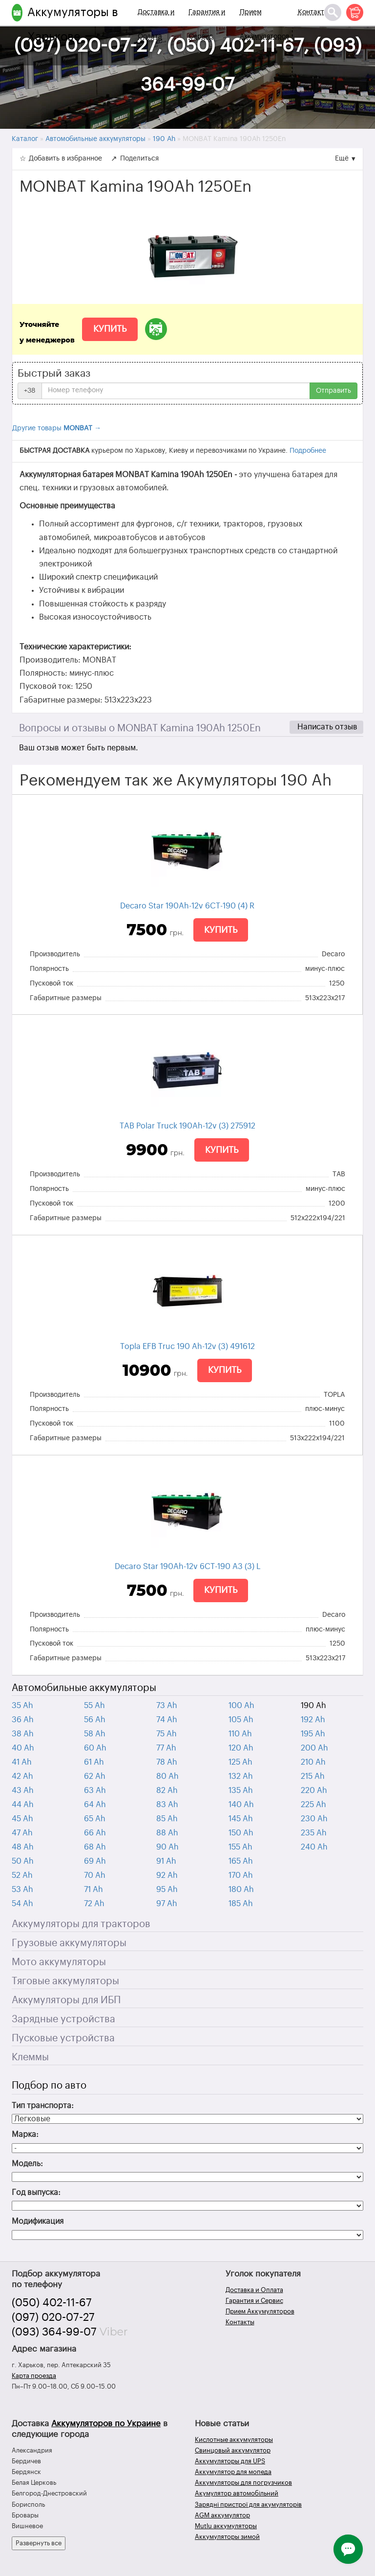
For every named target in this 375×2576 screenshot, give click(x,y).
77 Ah (166, 1748)
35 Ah (22, 1706)
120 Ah (241, 1748)
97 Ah (166, 1904)
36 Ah (23, 1720)
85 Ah (167, 1819)
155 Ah (240, 1847)
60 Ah (95, 1748)
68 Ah (95, 1847)
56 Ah (94, 1720)
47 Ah (22, 1833)
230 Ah (314, 1819)
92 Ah (167, 1875)
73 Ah (166, 1706)
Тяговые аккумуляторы (65, 1981)
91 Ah (166, 1861)
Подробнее (308, 450)
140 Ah (241, 1805)
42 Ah (22, 1776)
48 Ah (23, 1847)
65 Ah (94, 1819)
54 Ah (22, 1904)
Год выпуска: (36, 2192)
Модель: (27, 2164)
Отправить (333, 390)
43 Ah (23, 1790)
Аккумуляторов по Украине (106, 2423)
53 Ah (22, 1889)
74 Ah (166, 1720)
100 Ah (241, 1706)
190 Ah (313, 1706)
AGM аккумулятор (222, 2515)
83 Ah (167, 1805)
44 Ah (23, 1805)
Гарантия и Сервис (206, 24)
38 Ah (23, 1734)
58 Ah (94, 1734)
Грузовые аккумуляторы (69, 1943)
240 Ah (314, 1847)
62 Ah (94, 1776)
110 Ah (240, 1734)
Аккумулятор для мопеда (233, 2472)
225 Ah (313, 1805)
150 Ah (241, 1833)
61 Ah (94, 1762)
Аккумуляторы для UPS (230, 2461)
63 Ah (95, 1790)
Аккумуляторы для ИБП (66, 2000)
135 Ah (241, 1790)
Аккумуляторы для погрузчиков (243, 2482)
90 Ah (167, 1847)
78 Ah (166, 1762)
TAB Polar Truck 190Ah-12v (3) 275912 (187, 1126)
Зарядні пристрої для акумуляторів (248, 2504)
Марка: (25, 2134)
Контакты (313, 12)
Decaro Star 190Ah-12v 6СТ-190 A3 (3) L (188, 1566)
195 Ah (313, 1734)
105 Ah (241, 1720)
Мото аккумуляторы (59, 1962)
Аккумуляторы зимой (227, 2537)
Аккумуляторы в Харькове (72, 24)
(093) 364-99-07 (54, 2332)
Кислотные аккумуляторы (234, 2439)
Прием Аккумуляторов (264, 24)
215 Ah (313, 1776)
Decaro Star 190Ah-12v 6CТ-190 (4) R (187, 906)
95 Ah (167, 1889)
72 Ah (94, 1904)
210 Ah (313, 1762)
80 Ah (167, 1776)
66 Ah (95, 1833)
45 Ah (22, 1819)
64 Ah (95, 1805)
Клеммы (30, 2057)
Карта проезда (34, 2376)
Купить (109, 328)
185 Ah (241, 1904)
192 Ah (313, 1720)
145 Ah (241, 1819)
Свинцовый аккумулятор (233, 2450)
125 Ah (240, 1762)
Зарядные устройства (63, 2019)
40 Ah (23, 1748)
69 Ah (95, 1861)
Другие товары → (56, 428)
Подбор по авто (49, 2086)
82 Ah (167, 1790)
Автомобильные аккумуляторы (84, 1688)
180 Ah (241, 1889)
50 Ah (23, 1861)
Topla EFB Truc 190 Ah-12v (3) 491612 (187, 1346)
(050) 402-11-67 (52, 2302)
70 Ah (94, 1875)
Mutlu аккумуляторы (226, 2526)
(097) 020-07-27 (53, 2317)
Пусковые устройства (63, 2038)
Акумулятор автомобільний (236, 2493)
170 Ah (241, 1875)
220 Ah (314, 1790)
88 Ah (167, 1833)
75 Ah (166, 1734)
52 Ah (22, 1875)
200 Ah (314, 1748)
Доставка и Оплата (156, 24)
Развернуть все (39, 2543)
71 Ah (93, 1889)
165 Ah (241, 1861)
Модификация (37, 2221)
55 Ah (94, 1706)
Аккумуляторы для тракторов (81, 1924)
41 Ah (22, 1762)
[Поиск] (332, 12)
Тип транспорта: (43, 2106)
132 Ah (241, 1776)
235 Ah (314, 1833)
